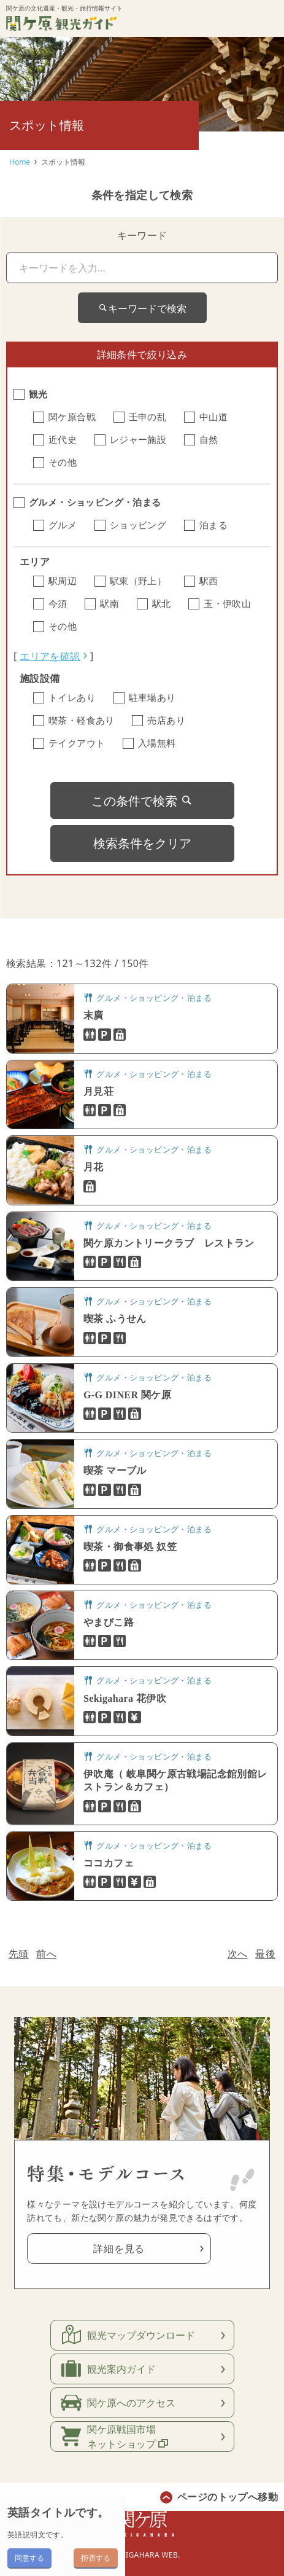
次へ (238, 1953)
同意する (29, 2558)
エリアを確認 (50, 656)
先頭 (19, 1953)
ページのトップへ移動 (227, 2497)
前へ (46, 1953)
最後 (265, 1953)
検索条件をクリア (142, 843)
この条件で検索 (142, 801)
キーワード (142, 235)
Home (19, 162)
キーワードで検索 (142, 308)
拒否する (95, 2558)
